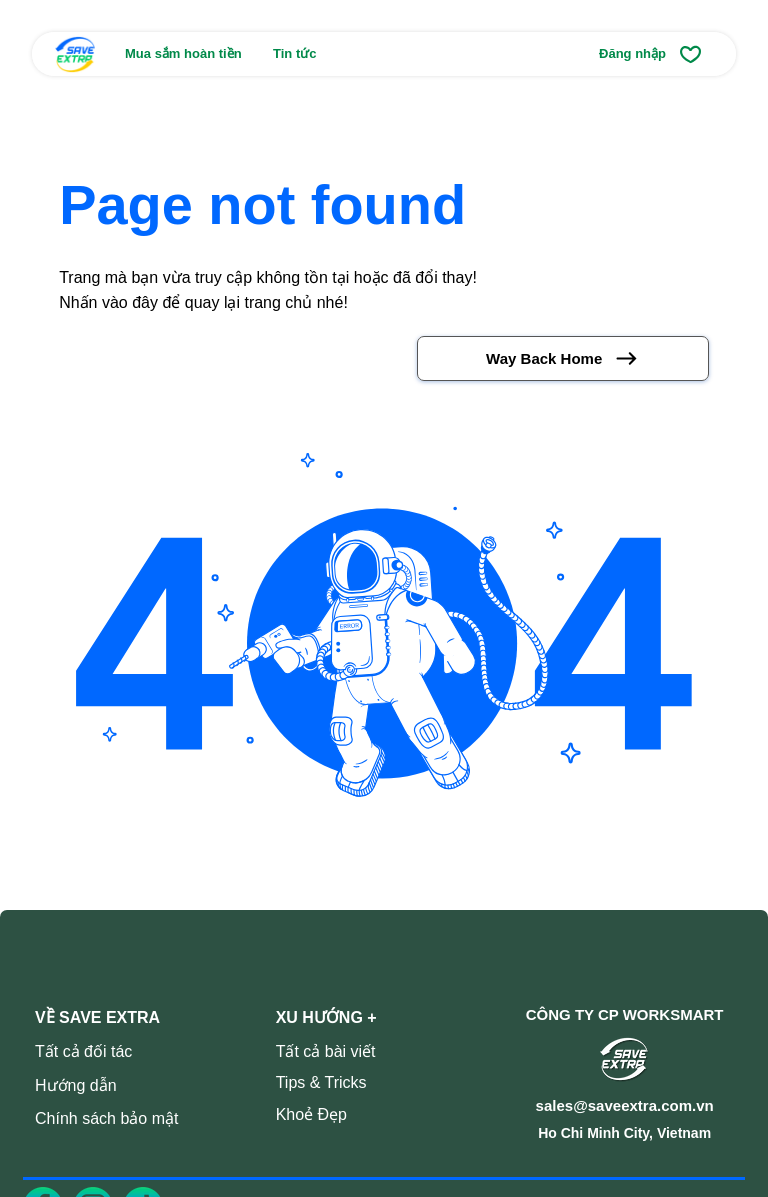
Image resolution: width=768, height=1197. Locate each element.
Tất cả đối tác (83, 1051)
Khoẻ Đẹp (311, 1114)
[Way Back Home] (563, 358)
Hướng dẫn (76, 1085)
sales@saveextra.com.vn (625, 1105)
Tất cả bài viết (326, 1051)
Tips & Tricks (321, 1082)
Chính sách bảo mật (106, 1118)
